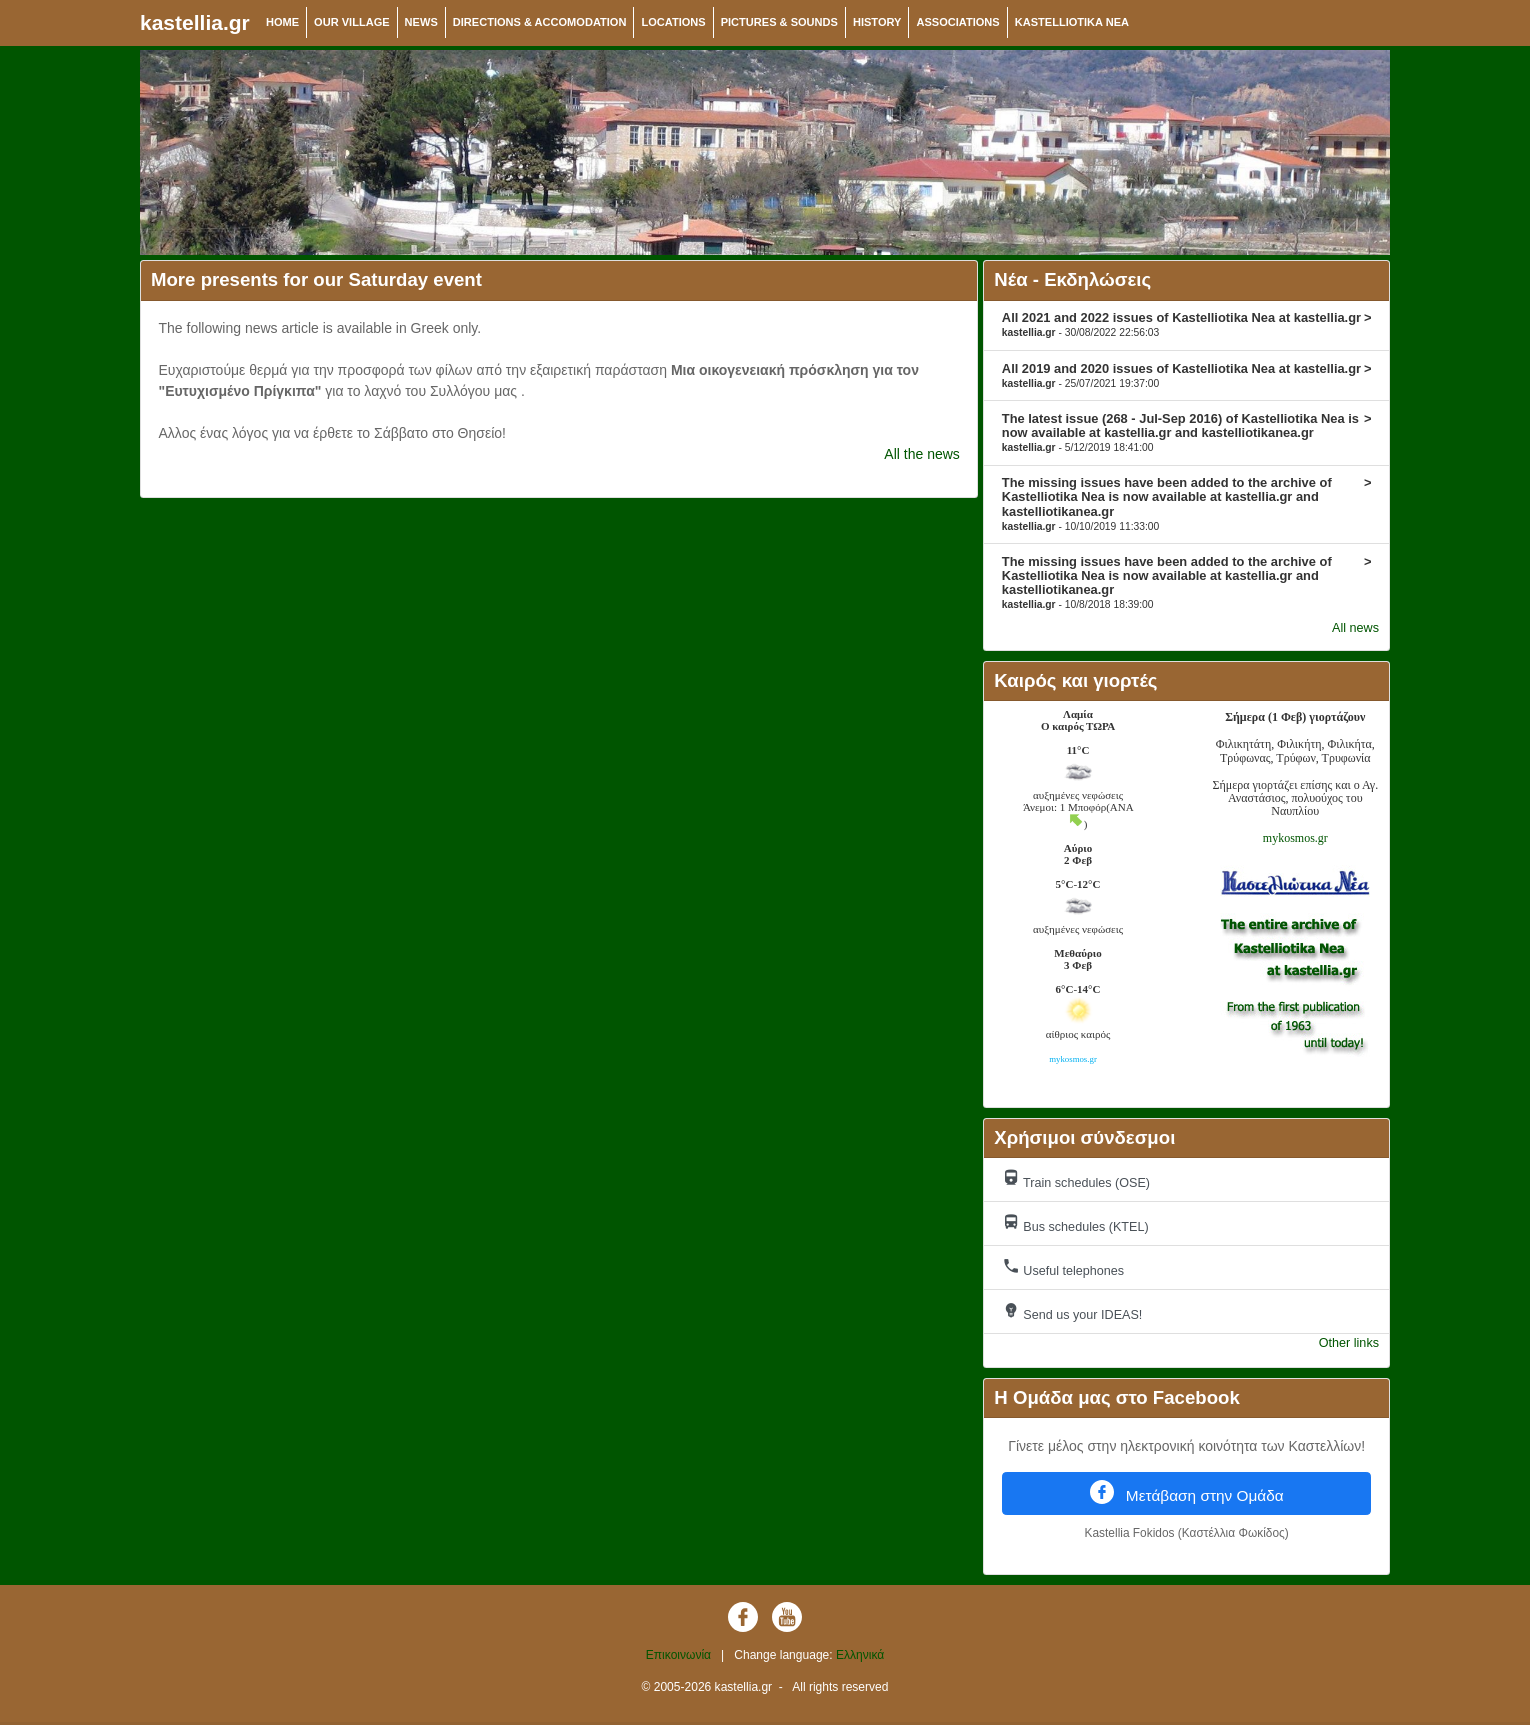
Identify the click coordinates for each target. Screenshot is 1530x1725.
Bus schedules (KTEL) (1075, 1223)
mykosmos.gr (1295, 838)
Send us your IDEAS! (1072, 1311)
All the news (921, 454)
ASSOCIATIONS (957, 22)
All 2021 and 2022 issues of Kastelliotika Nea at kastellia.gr (1187, 324)
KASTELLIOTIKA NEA (1072, 22)
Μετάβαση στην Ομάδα (1187, 1492)
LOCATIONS (673, 22)
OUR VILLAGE (352, 22)
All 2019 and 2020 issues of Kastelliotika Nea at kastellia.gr (1187, 375)
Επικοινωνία (678, 1655)
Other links (1349, 1343)
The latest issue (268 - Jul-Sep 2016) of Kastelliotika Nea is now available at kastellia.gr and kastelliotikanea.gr (1187, 432)
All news (1355, 628)
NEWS (421, 22)
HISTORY (877, 22)
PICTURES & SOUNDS (779, 22)
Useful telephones (1063, 1267)
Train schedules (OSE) (1076, 1179)
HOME (282, 22)
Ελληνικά (860, 1655)
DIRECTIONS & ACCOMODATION (540, 22)
